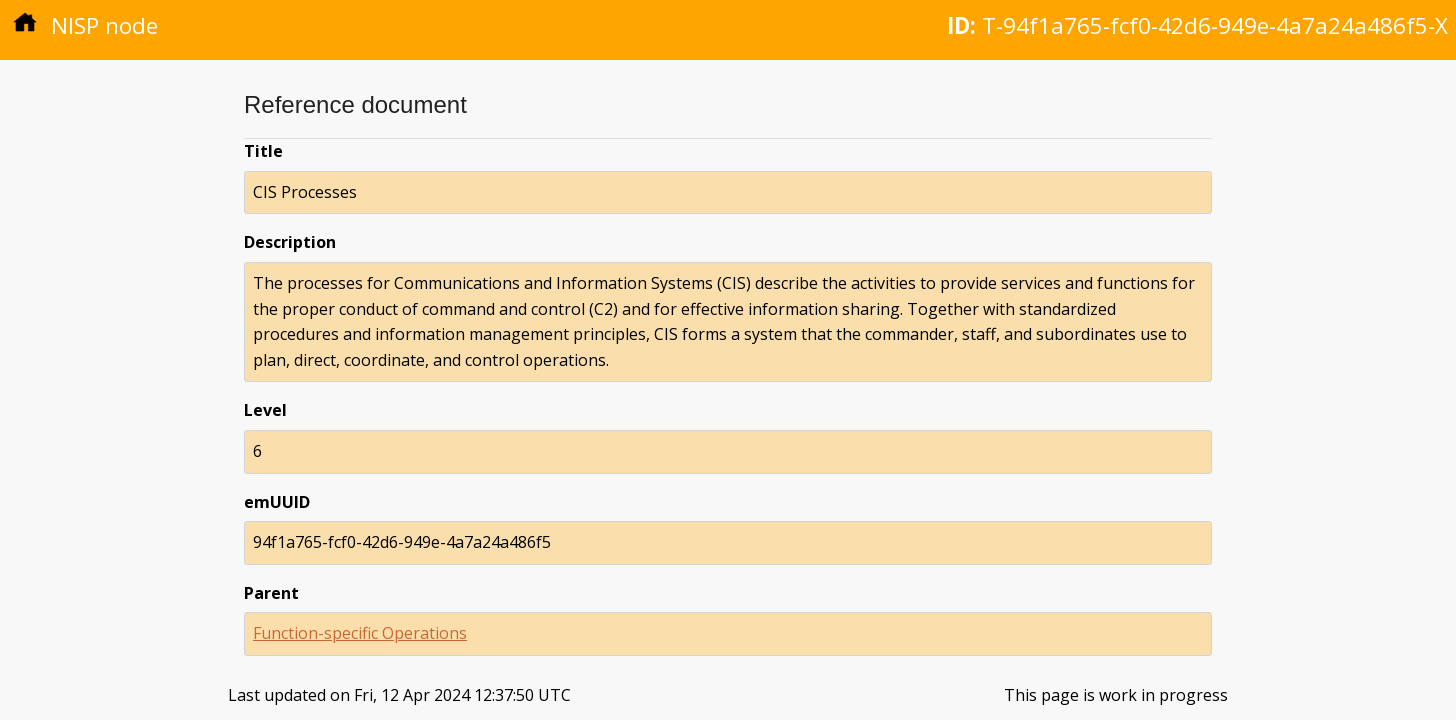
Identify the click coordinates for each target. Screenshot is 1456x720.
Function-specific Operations (360, 633)
